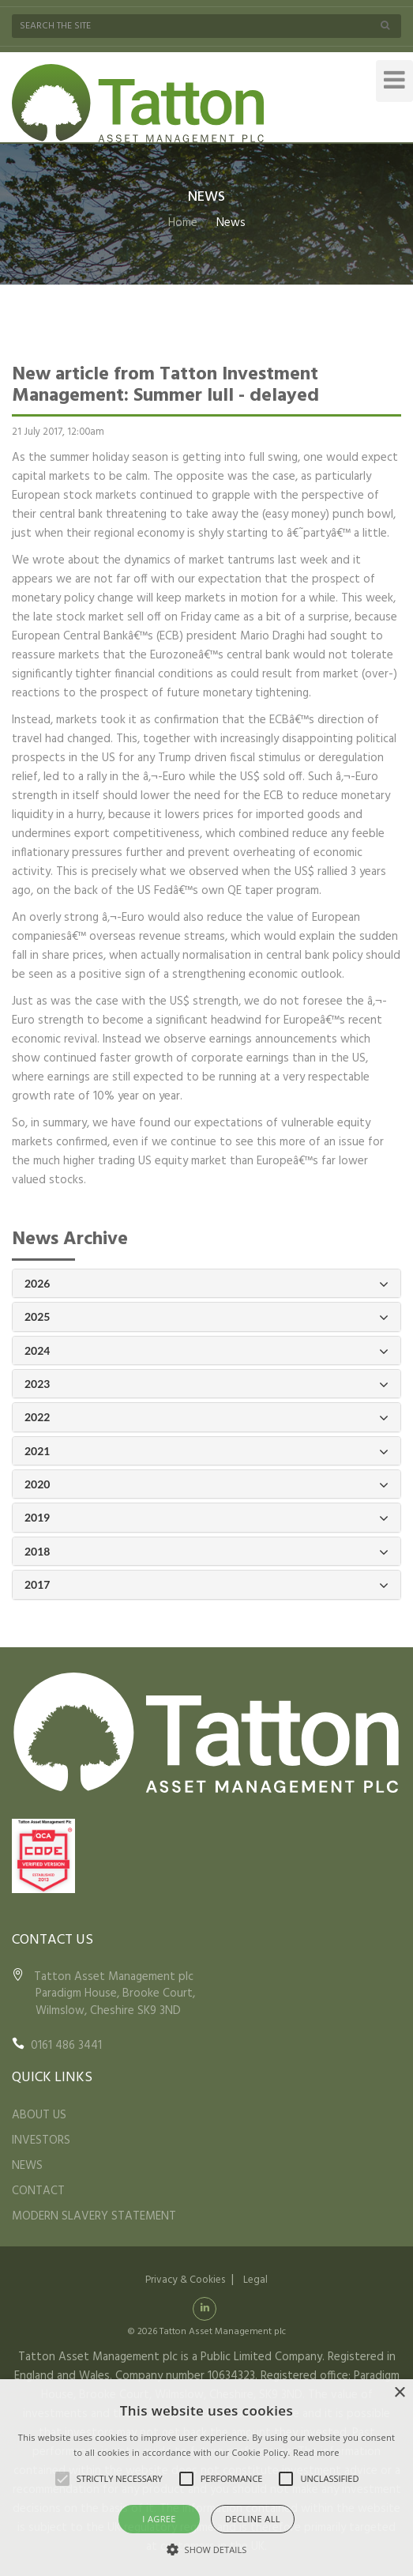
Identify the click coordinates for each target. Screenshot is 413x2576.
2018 (206, 1552)
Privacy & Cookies (185, 2280)
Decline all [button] (252, 2519)
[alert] (206, 2477)
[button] (207, 2549)
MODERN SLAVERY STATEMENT (94, 2216)
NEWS (27, 2165)
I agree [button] (159, 2519)
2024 (206, 1351)
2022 (206, 1417)
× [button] (399, 2393)
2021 (206, 1451)
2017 (206, 1585)
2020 (206, 1484)
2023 (206, 1384)
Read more (316, 2452)
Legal (255, 2280)
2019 (206, 1518)
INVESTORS (41, 2140)
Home (182, 222)
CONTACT (38, 2191)
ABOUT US (39, 2115)
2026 (206, 1284)
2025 (206, 1317)
